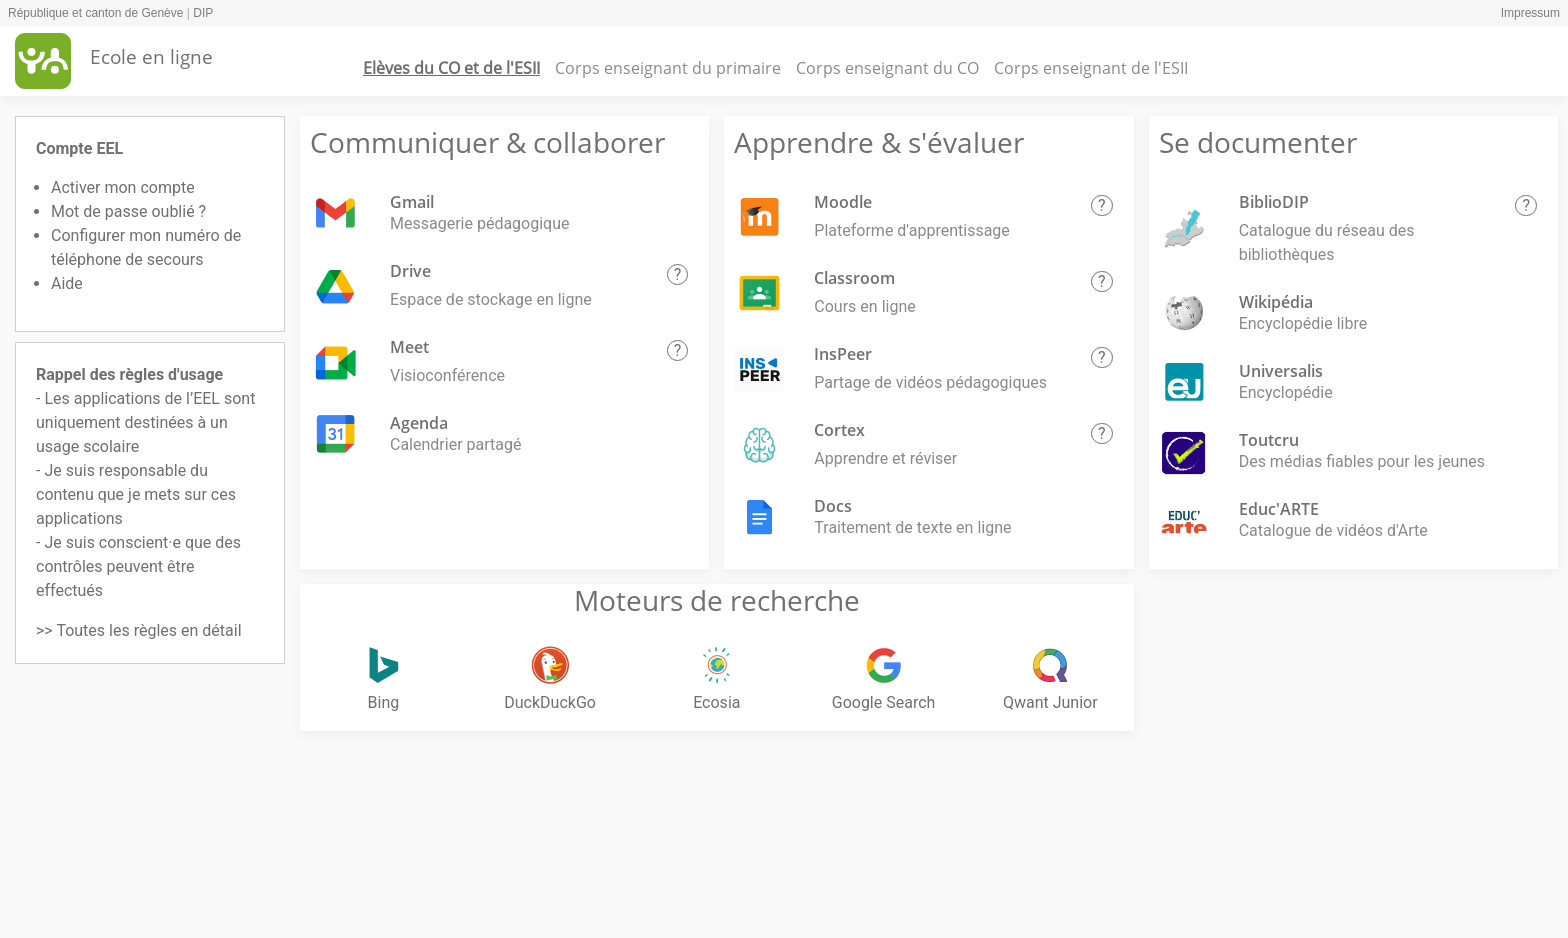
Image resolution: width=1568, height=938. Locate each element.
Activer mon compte (123, 187)
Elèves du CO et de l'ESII (451, 68)
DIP (203, 13)
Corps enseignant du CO (887, 68)
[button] (678, 275)
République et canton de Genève (95, 13)
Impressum (1530, 13)
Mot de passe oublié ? (128, 211)
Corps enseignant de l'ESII (1091, 68)
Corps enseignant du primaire (668, 68)
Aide (67, 283)
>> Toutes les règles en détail (139, 630)
